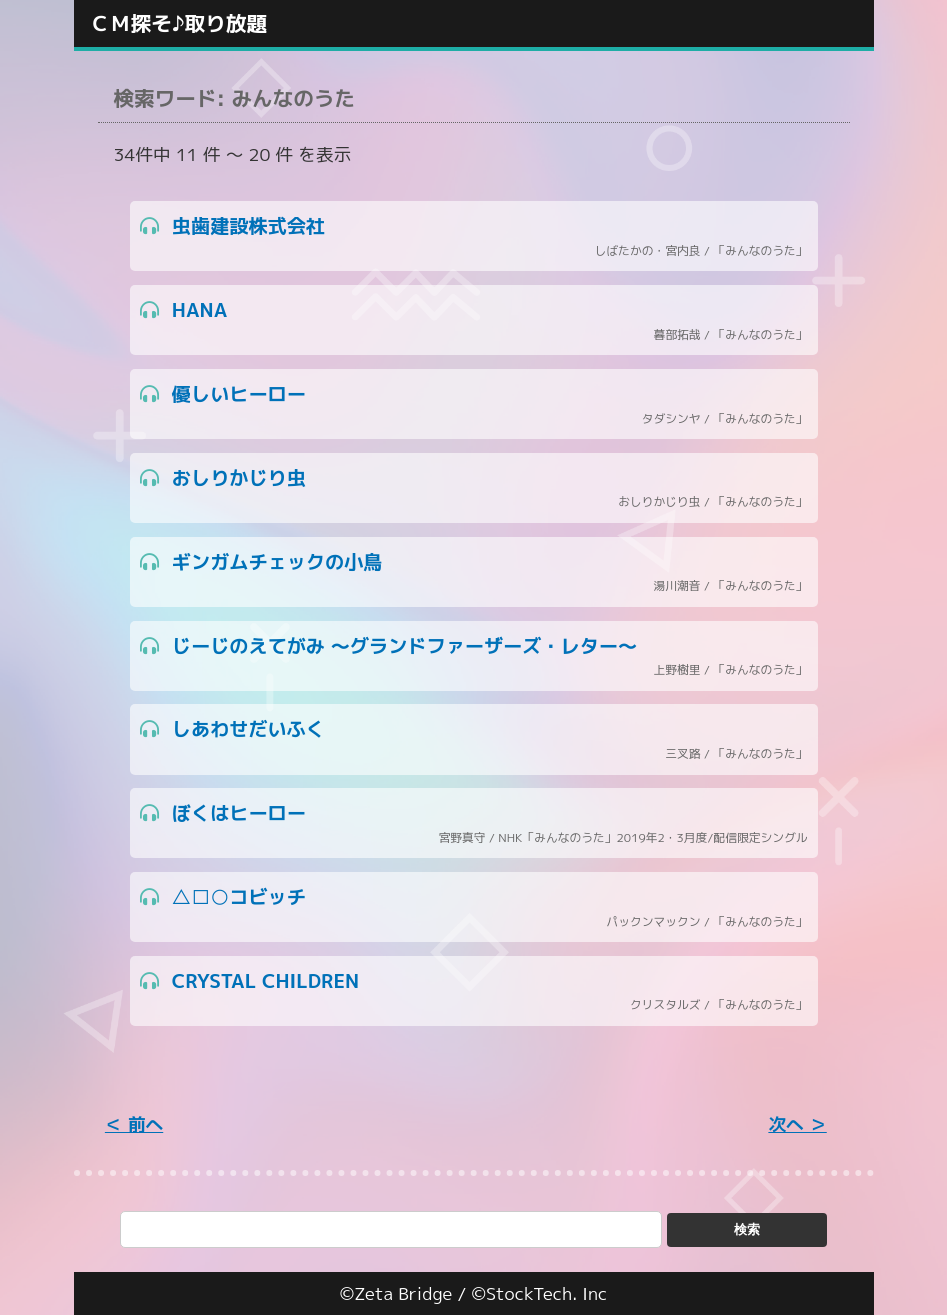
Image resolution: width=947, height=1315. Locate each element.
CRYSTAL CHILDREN (474, 991)
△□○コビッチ (474, 907)
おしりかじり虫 (474, 488)
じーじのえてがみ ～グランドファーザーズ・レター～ (474, 656)
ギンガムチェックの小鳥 (474, 572)
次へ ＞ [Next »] (797, 1124)
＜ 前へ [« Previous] (134, 1124)
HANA (474, 320)
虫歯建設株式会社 (474, 236)
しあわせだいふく (474, 739)
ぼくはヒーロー (474, 823)
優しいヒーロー (474, 404)
